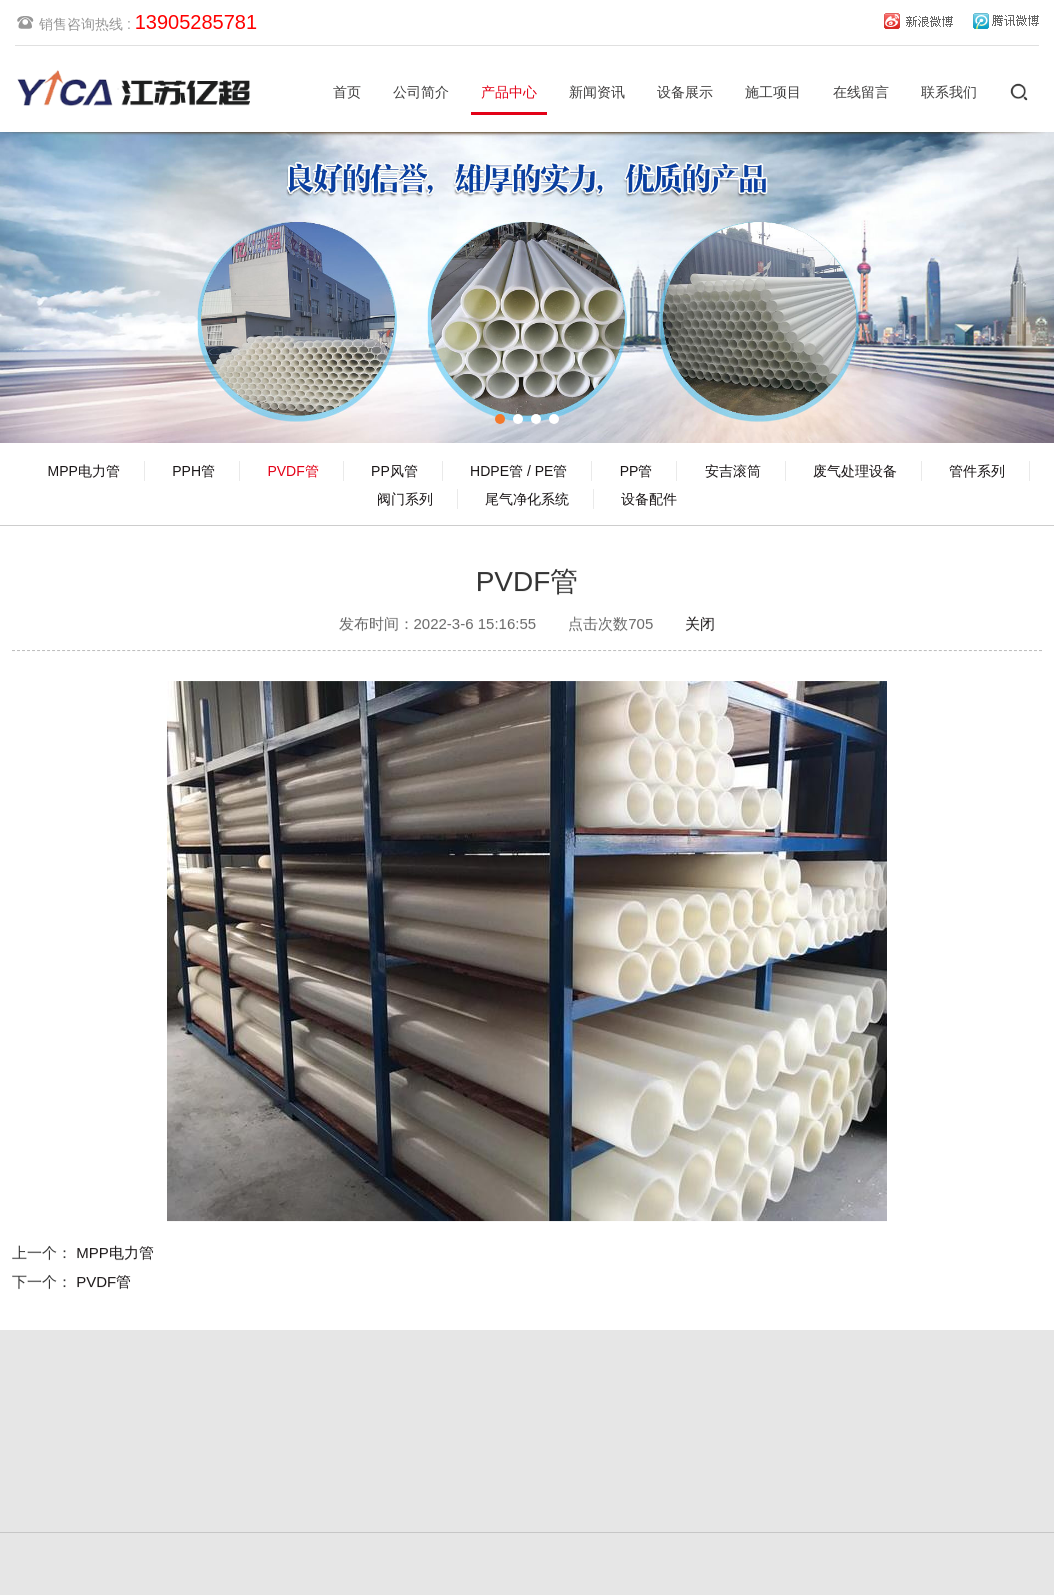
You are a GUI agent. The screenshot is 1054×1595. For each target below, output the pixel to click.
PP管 (636, 471)
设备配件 (649, 499)
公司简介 (421, 92)
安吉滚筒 (733, 471)
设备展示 (685, 92)
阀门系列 (405, 499)
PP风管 (394, 471)
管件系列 (977, 471)
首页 (347, 92)
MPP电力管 (84, 471)
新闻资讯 (597, 92)
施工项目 (773, 92)
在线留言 (861, 92)
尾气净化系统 (527, 499)
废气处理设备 (855, 471)
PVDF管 (292, 471)
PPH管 (193, 471)
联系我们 (949, 92)
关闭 (700, 619)
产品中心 (509, 92)
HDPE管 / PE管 (518, 471)
